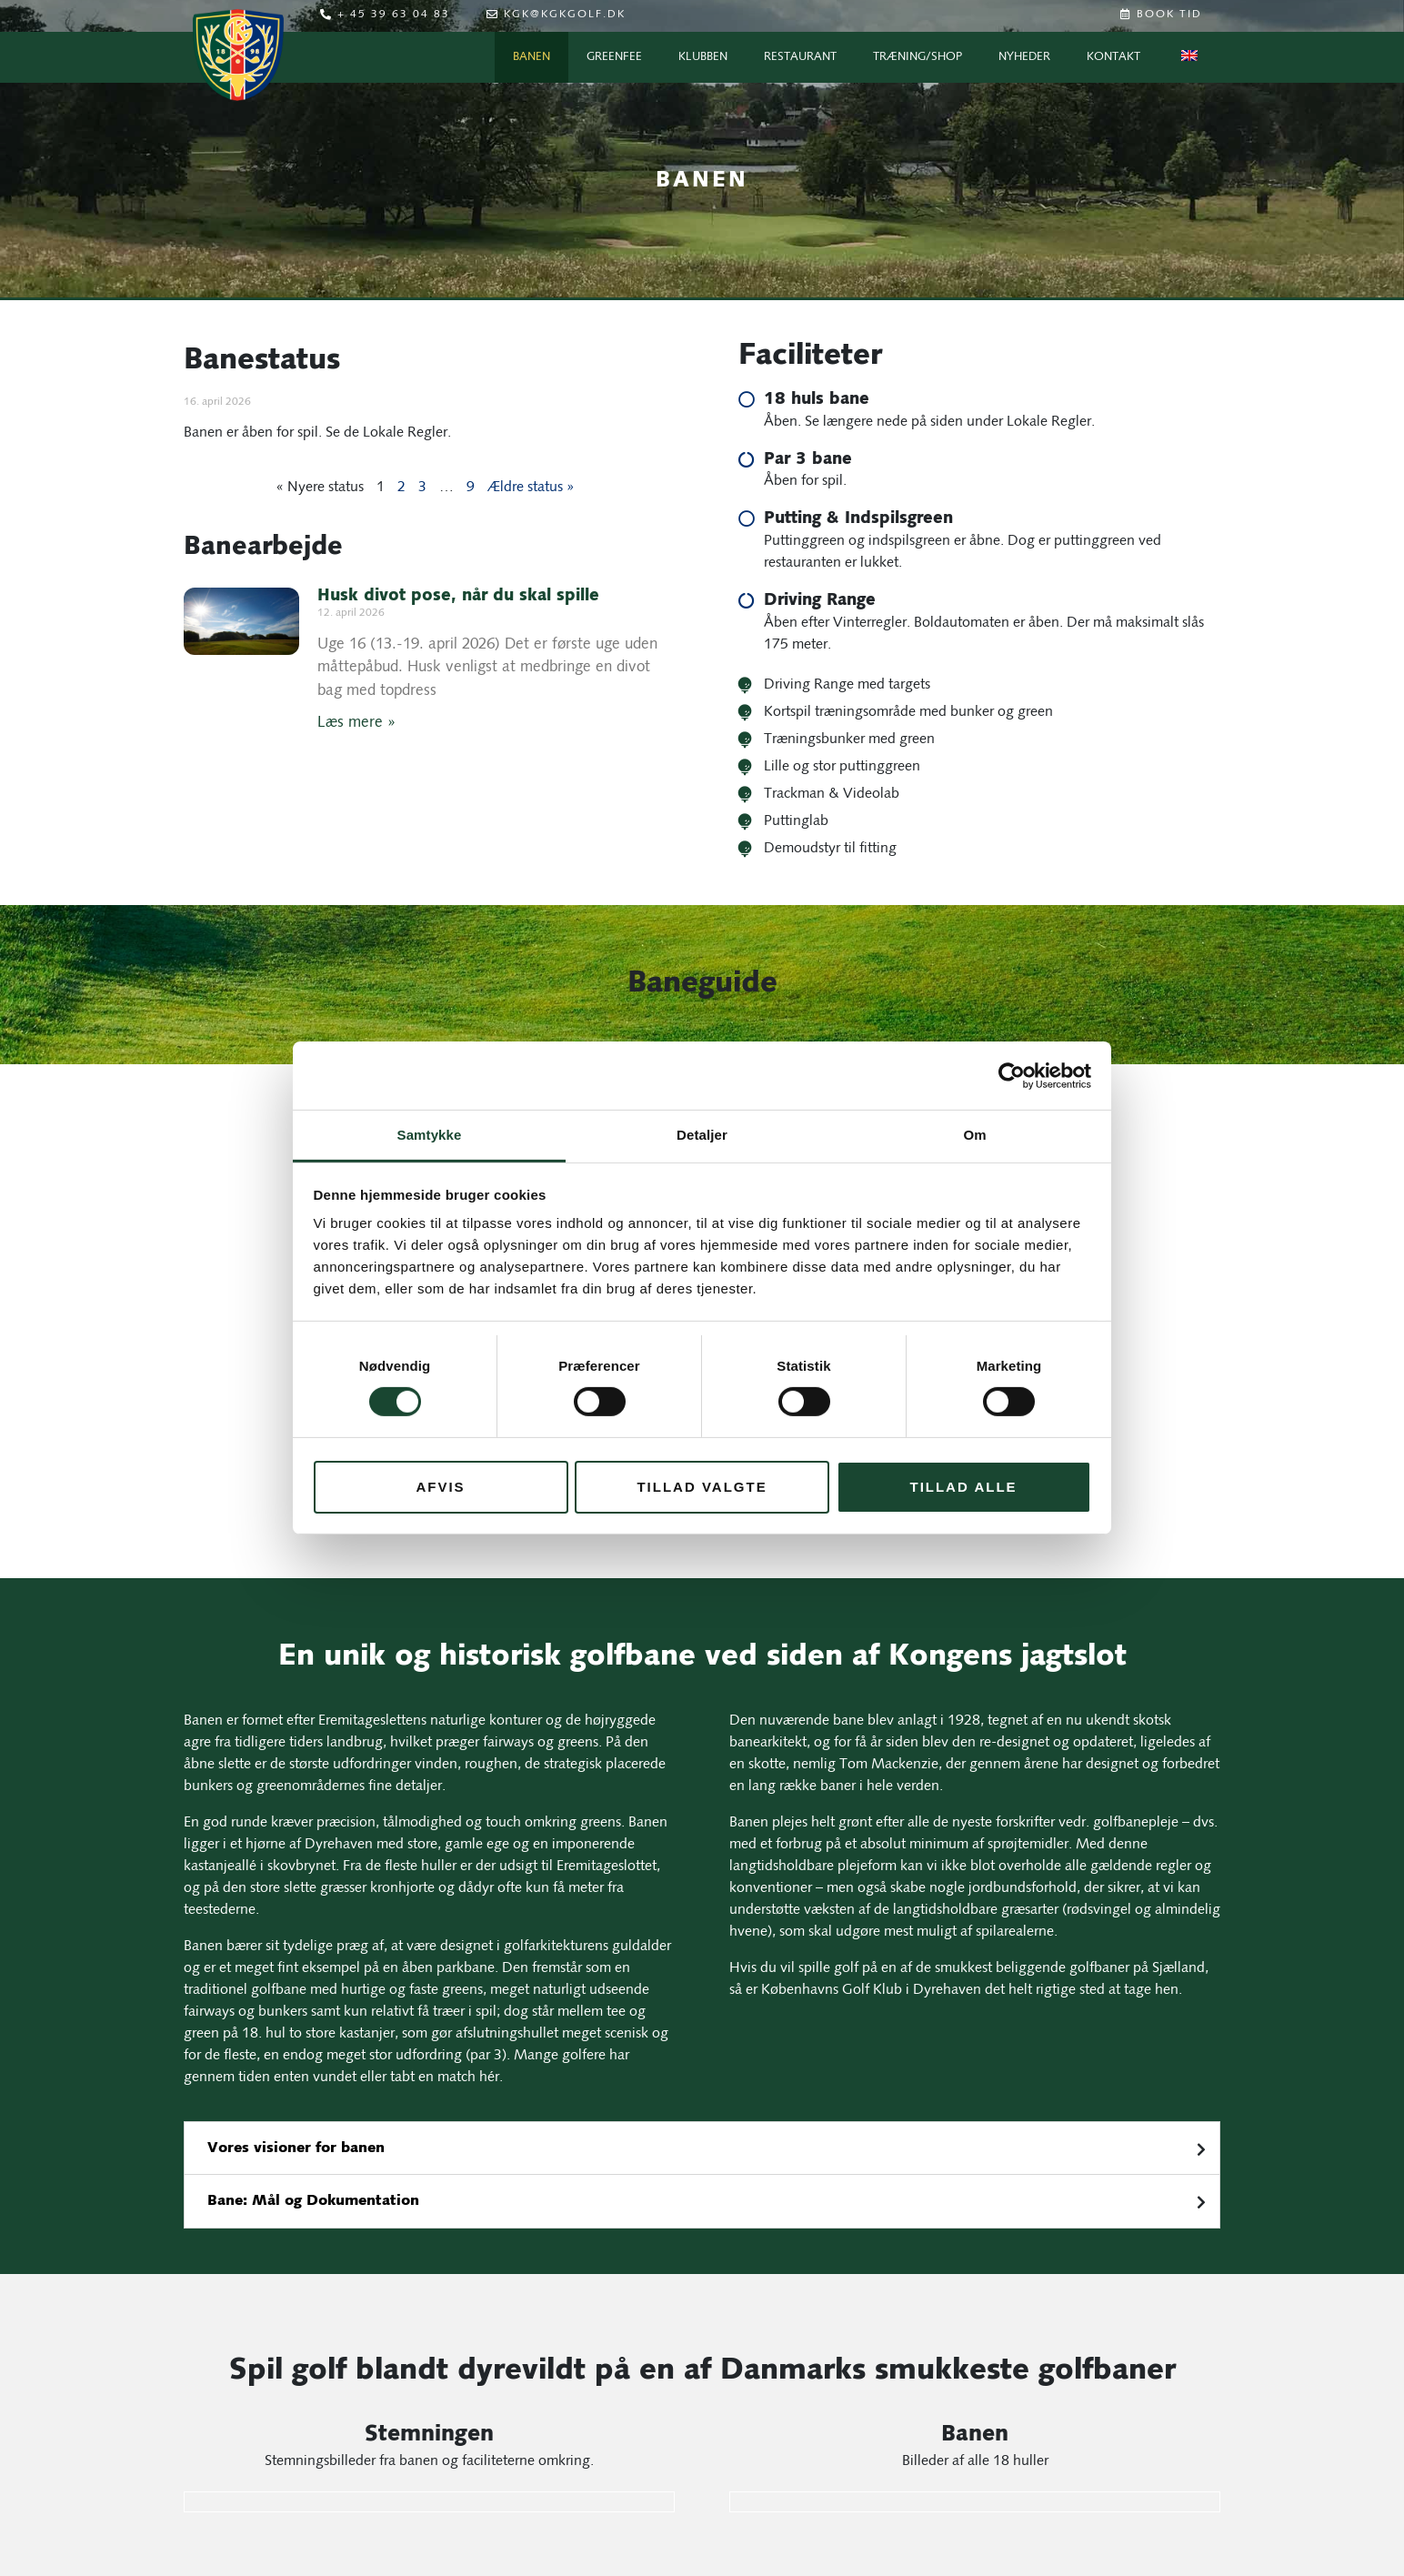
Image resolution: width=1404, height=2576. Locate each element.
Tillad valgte (702, 1486)
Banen (531, 57)
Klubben (702, 57)
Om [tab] (974, 1134)
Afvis (440, 1486)
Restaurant (800, 57)
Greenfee (614, 57)
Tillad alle (963, 1486)
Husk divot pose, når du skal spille (458, 597)
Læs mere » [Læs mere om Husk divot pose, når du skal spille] (356, 722)
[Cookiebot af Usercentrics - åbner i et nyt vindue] (1011, 1075)
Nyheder (1024, 57)
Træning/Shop (917, 57)
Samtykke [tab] (429, 1134)
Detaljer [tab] (702, 1134)
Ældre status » (531, 487)
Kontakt (1113, 57)
